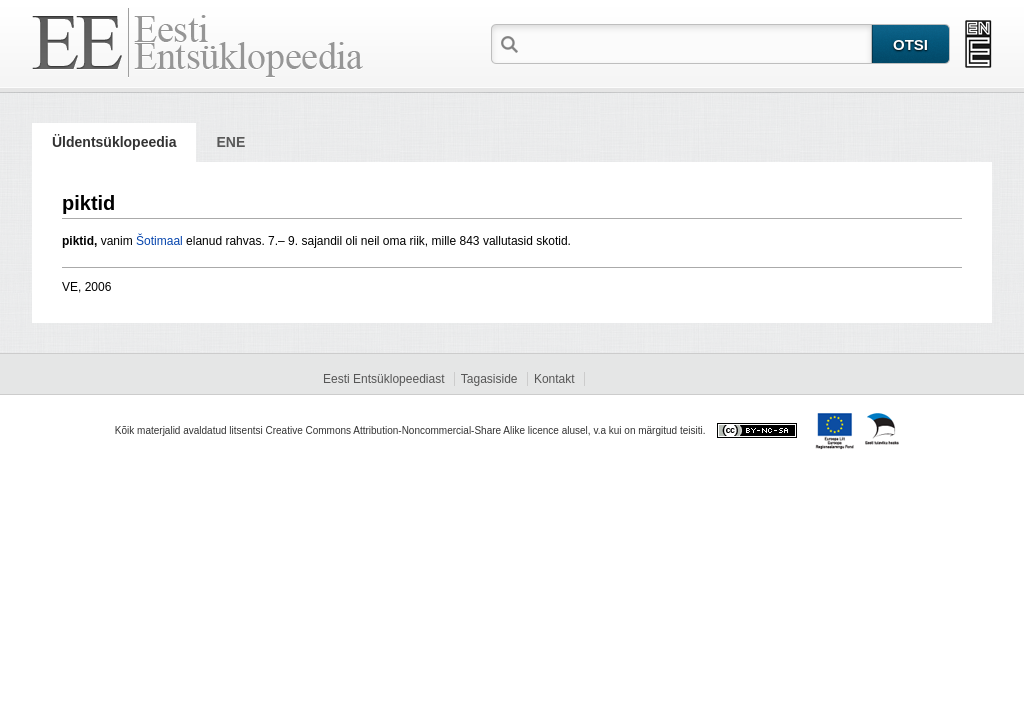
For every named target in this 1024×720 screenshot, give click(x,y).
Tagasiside (489, 379)
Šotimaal (159, 241)
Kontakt (554, 379)
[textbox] (697, 43)
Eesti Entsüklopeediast (383, 379)
